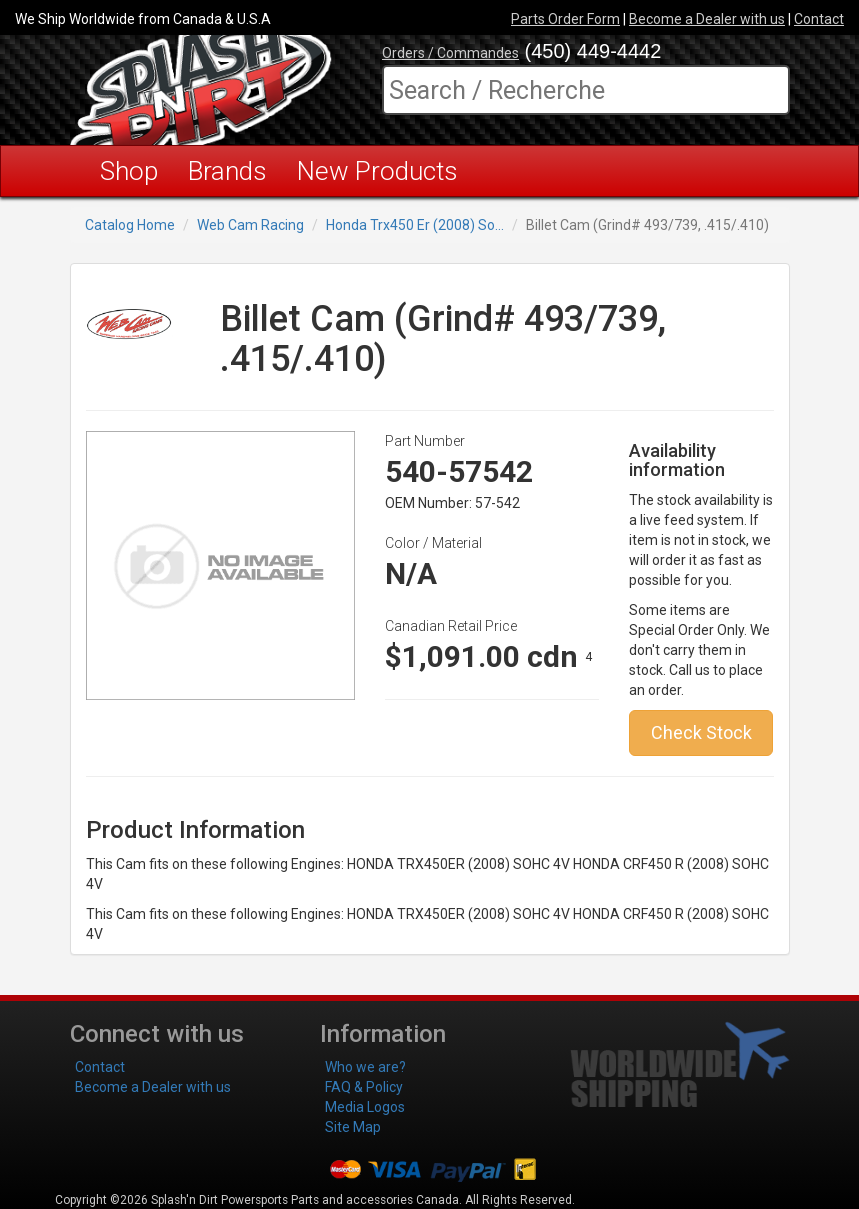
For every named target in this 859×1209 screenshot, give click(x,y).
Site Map (353, 1127)
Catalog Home (130, 225)
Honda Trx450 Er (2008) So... (415, 225)
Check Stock (701, 732)
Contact (819, 19)
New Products (377, 171)
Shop (129, 171)
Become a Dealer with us (707, 19)
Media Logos (365, 1107)
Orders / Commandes (450, 53)
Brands (227, 171)
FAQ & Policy (364, 1087)
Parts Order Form (565, 19)
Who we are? (365, 1067)
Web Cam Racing (250, 225)
